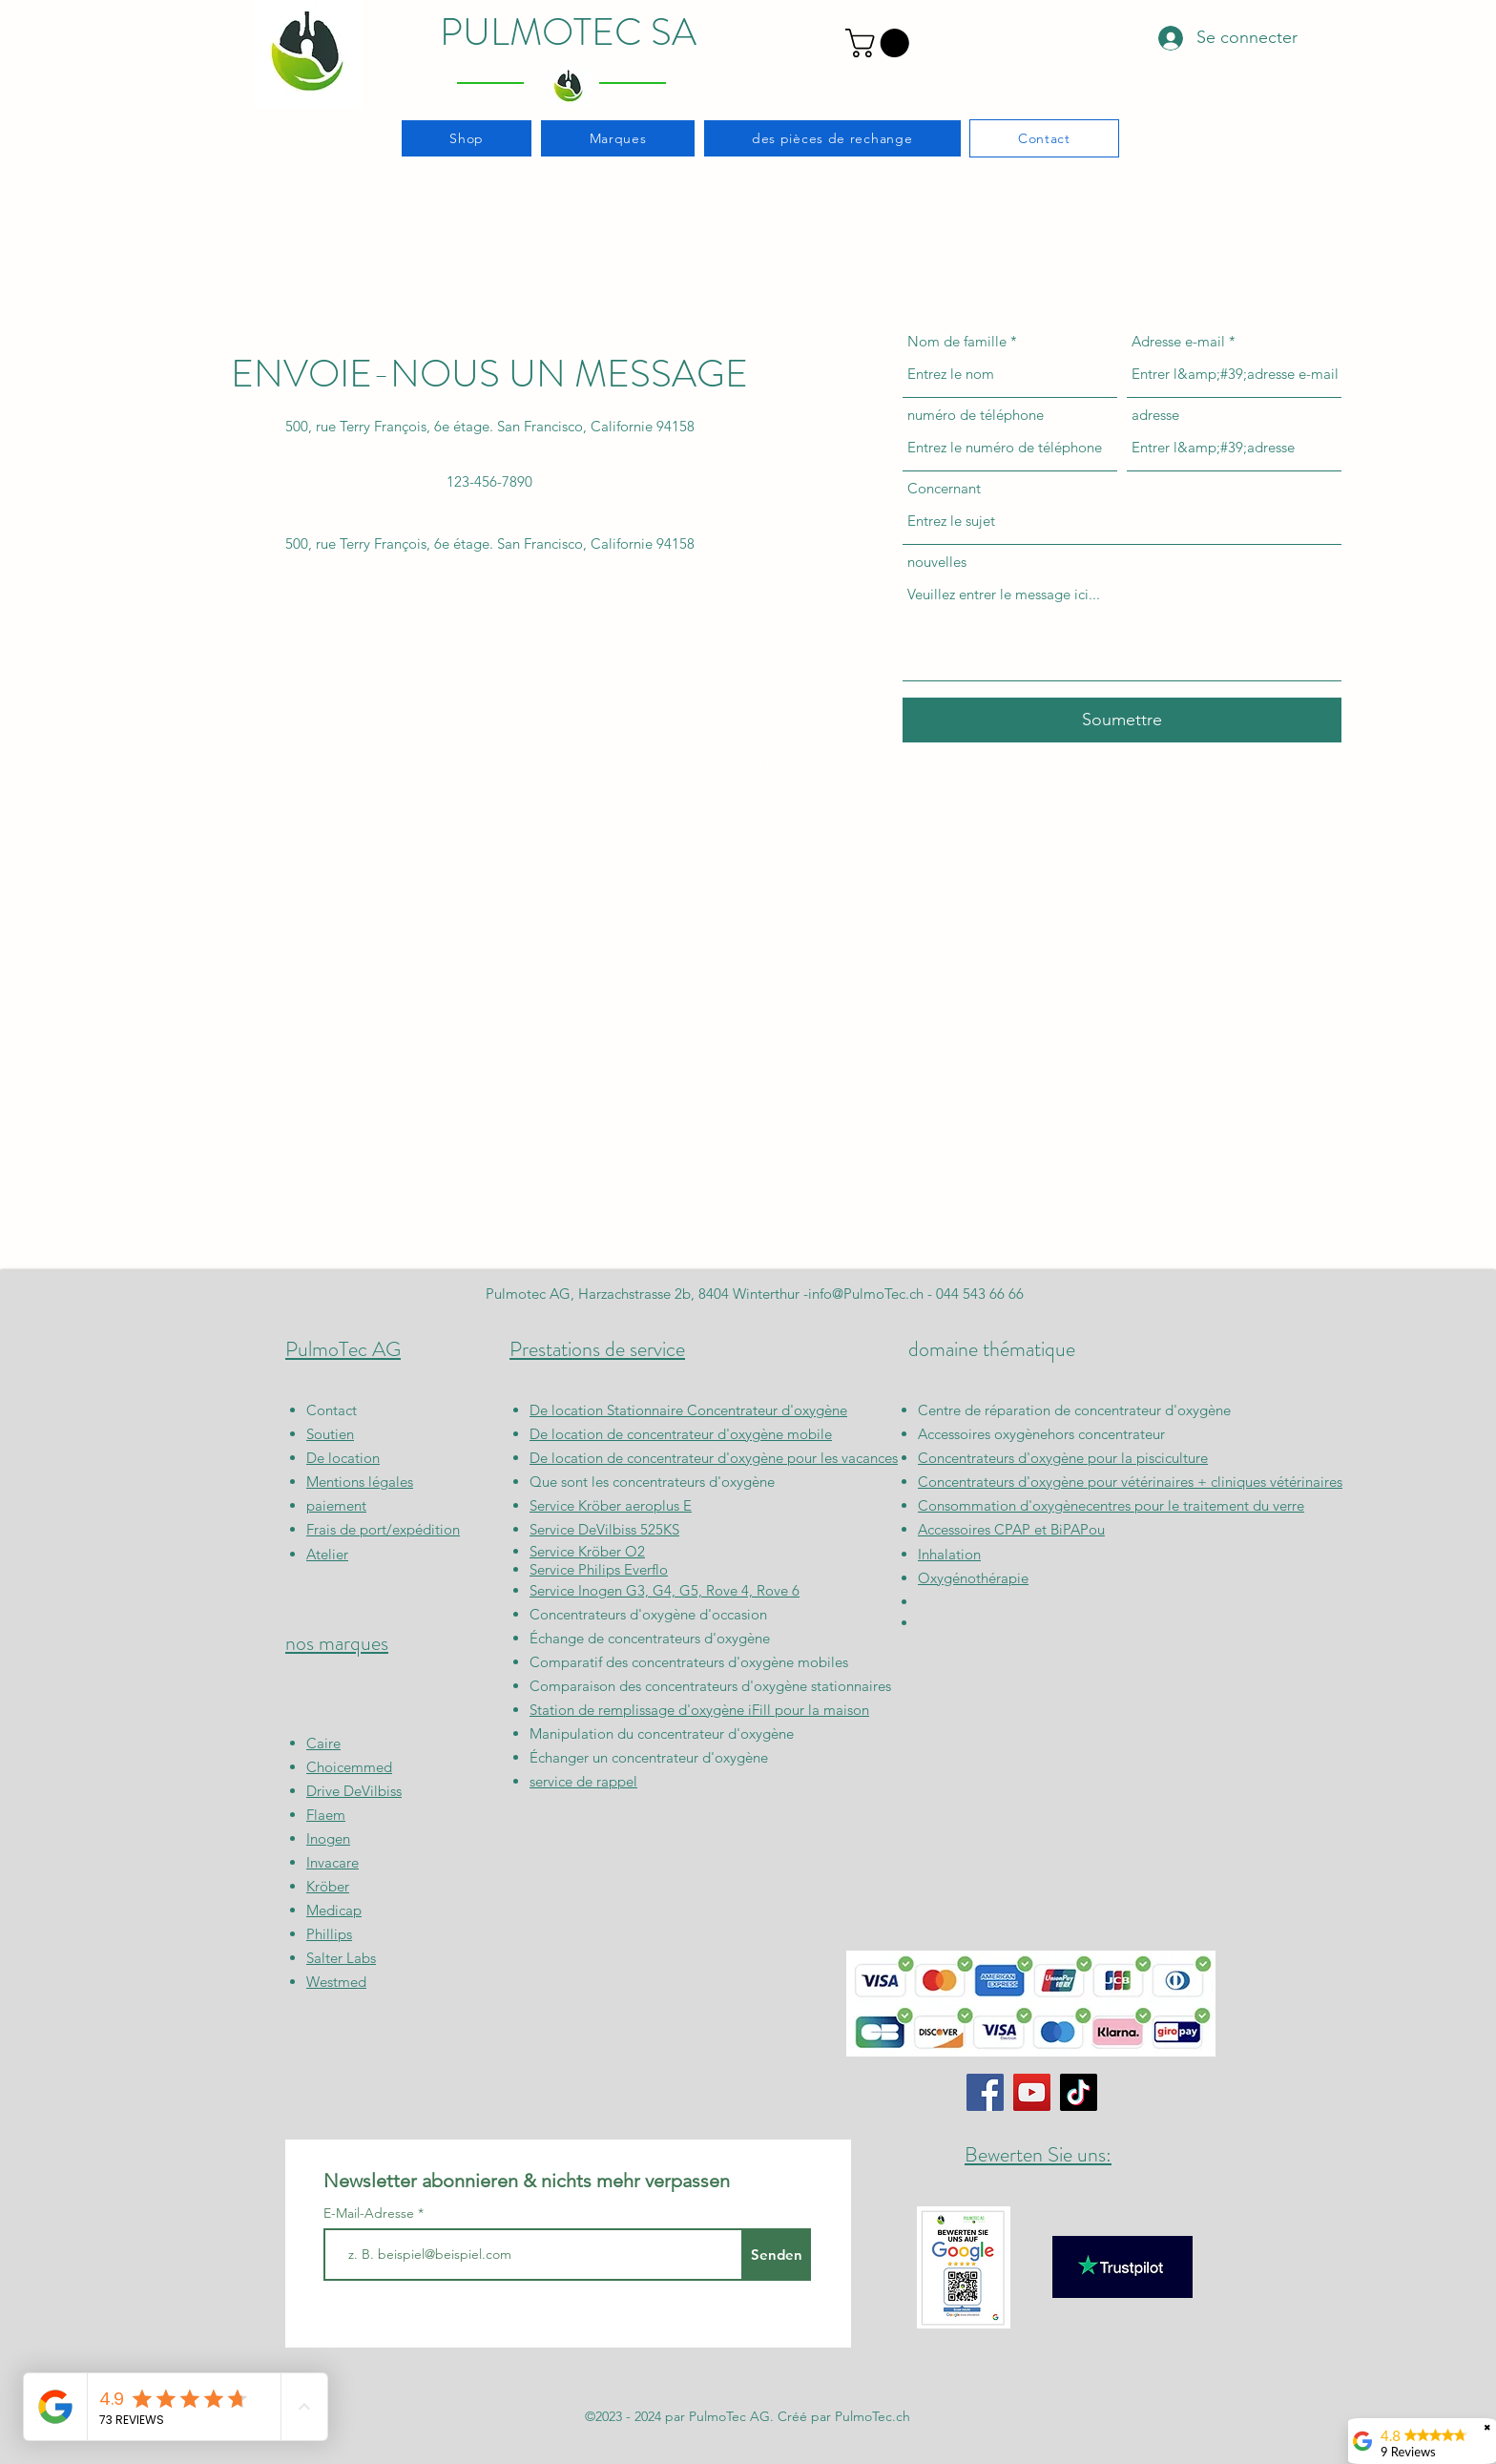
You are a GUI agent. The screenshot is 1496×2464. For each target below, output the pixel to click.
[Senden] (776, 2254)
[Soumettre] (1122, 720)
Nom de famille (957, 341)
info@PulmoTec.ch (866, 1293)
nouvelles (936, 561)
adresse (1155, 414)
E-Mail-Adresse (370, 2213)
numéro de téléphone (975, 414)
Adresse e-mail (1178, 341)
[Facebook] (985, 2092)
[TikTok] (1078, 2092)
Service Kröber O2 (587, 1551)
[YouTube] (1031, 2092)
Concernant (944, 488)
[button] (880, 43)
